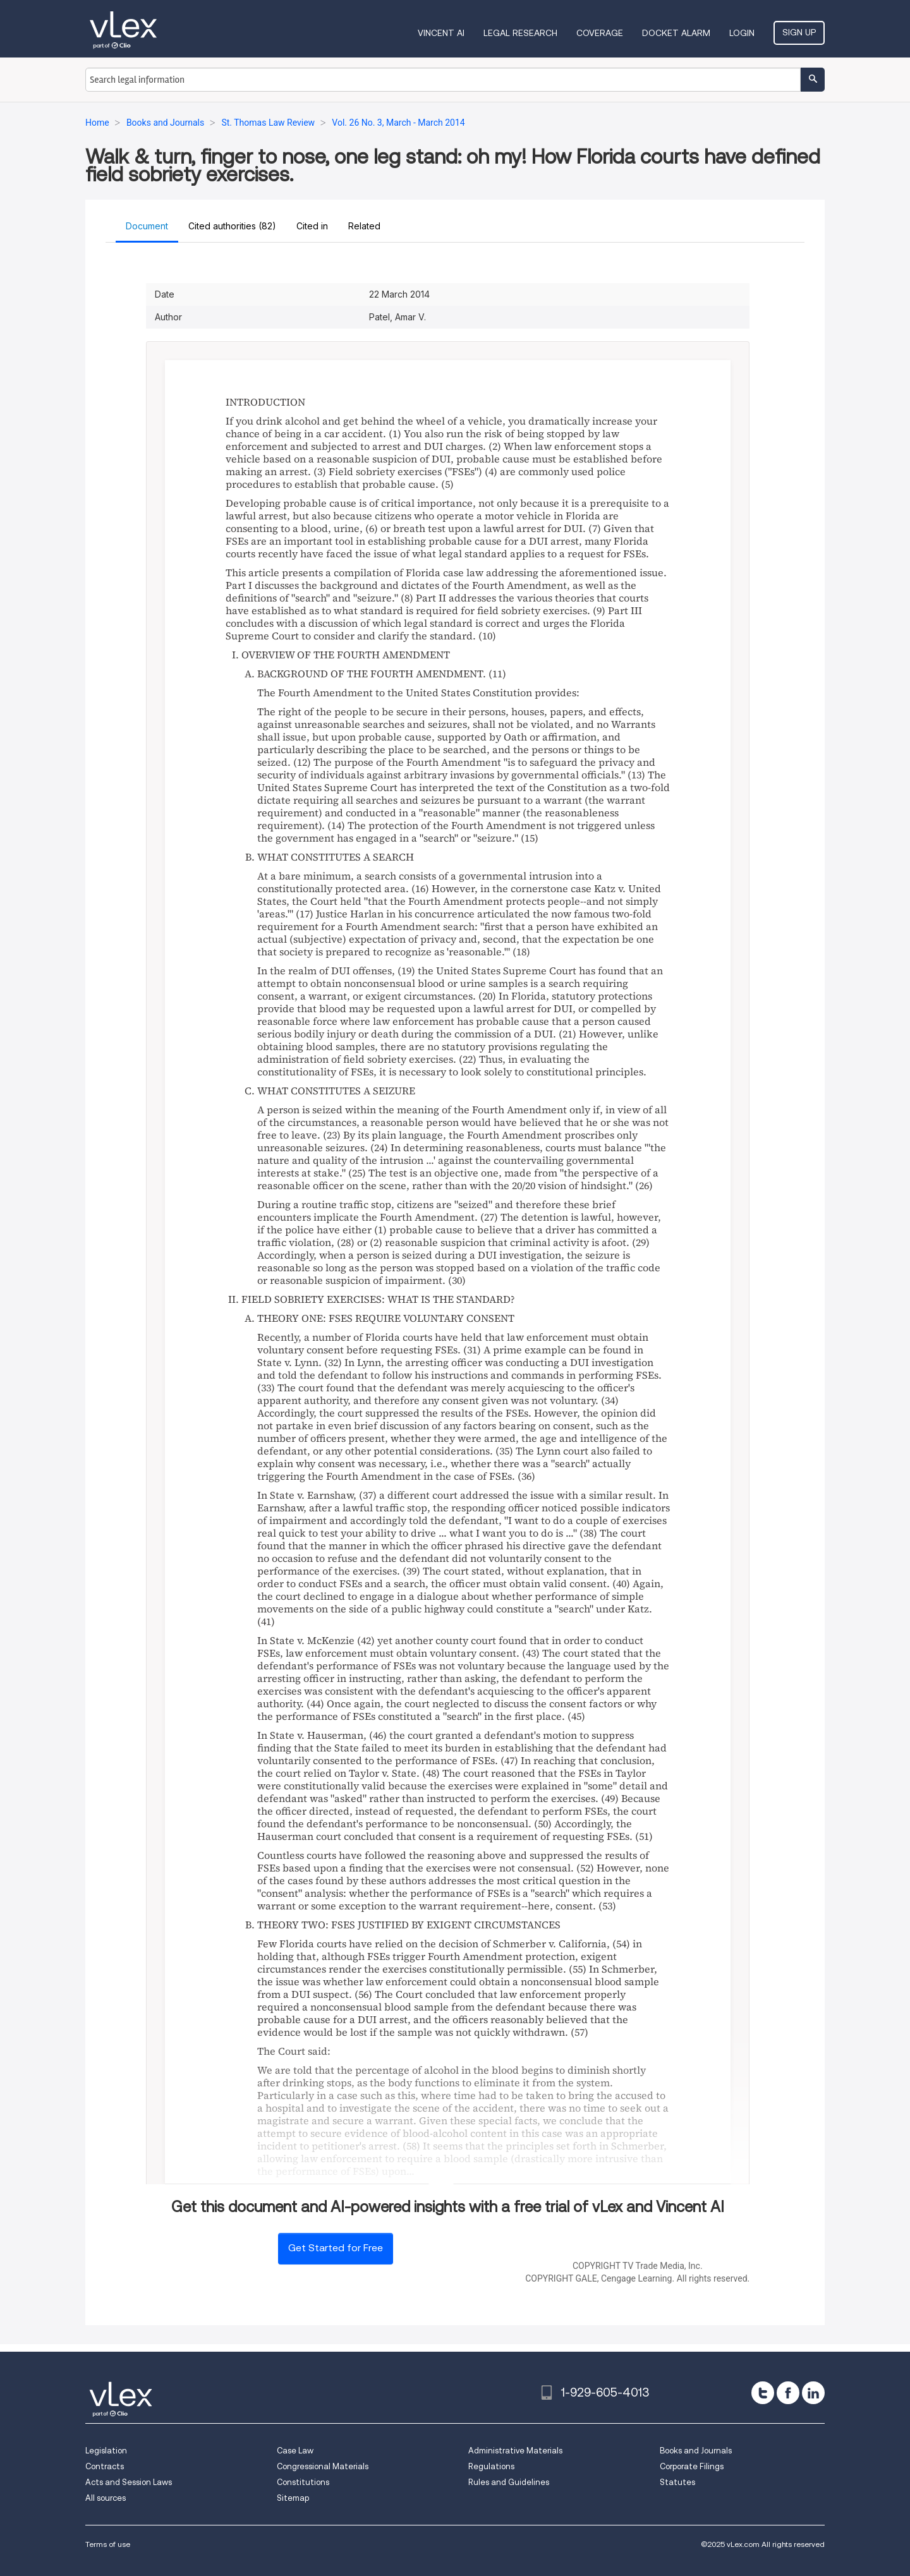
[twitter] (762, 2392)
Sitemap (293, 2498)
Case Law (295, 2450)
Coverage (599, 33)
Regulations (491, 2466)
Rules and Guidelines (508, 2482)
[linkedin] (813, 2392)
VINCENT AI (441, 33)
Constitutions (303, 2482)
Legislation (106, 2450)
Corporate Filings (692, 2466)
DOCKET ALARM (676, 33)
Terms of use (107, 2544)
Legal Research (520, 33)
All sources (105, 2498)
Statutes (677, 2482)
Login (742, 33)
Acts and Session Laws (128, 2482)
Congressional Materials (322, 2466)
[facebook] (788, 2392)
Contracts (104, 2466)
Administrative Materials (515, 2450)
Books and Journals (696, 2450)
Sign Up (799, 32)
